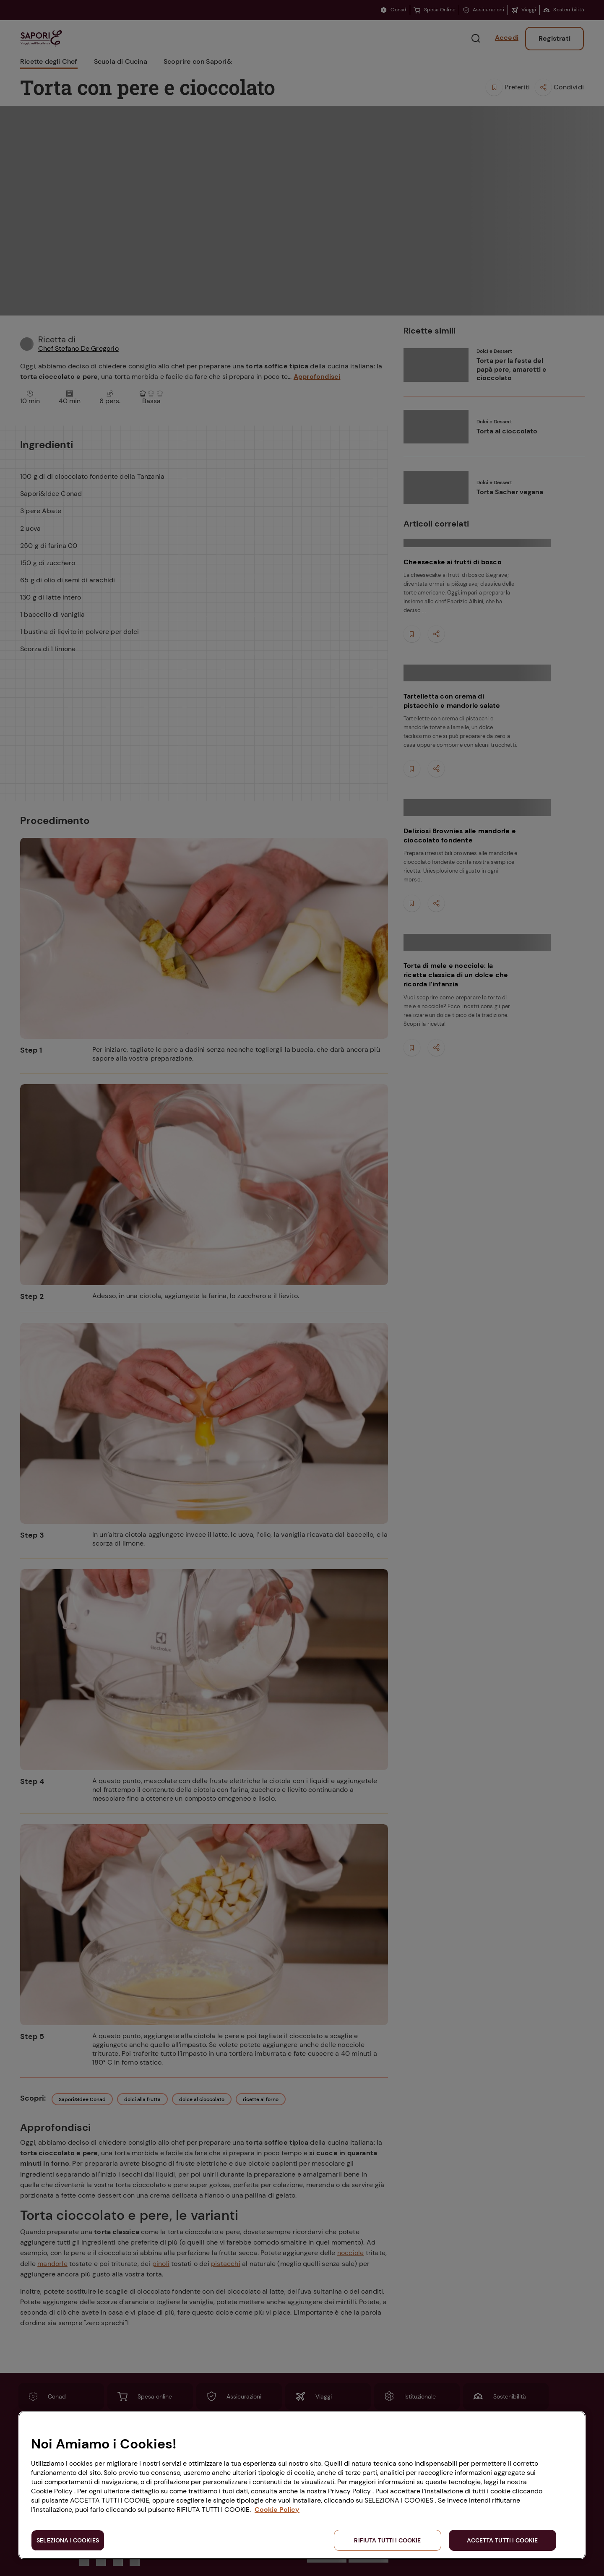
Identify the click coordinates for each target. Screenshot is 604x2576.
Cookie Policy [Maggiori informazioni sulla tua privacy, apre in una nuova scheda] (277, 2509)
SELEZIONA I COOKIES (67, 2540)
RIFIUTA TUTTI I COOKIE (387, 2540)
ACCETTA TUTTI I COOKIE (502, 2540)
